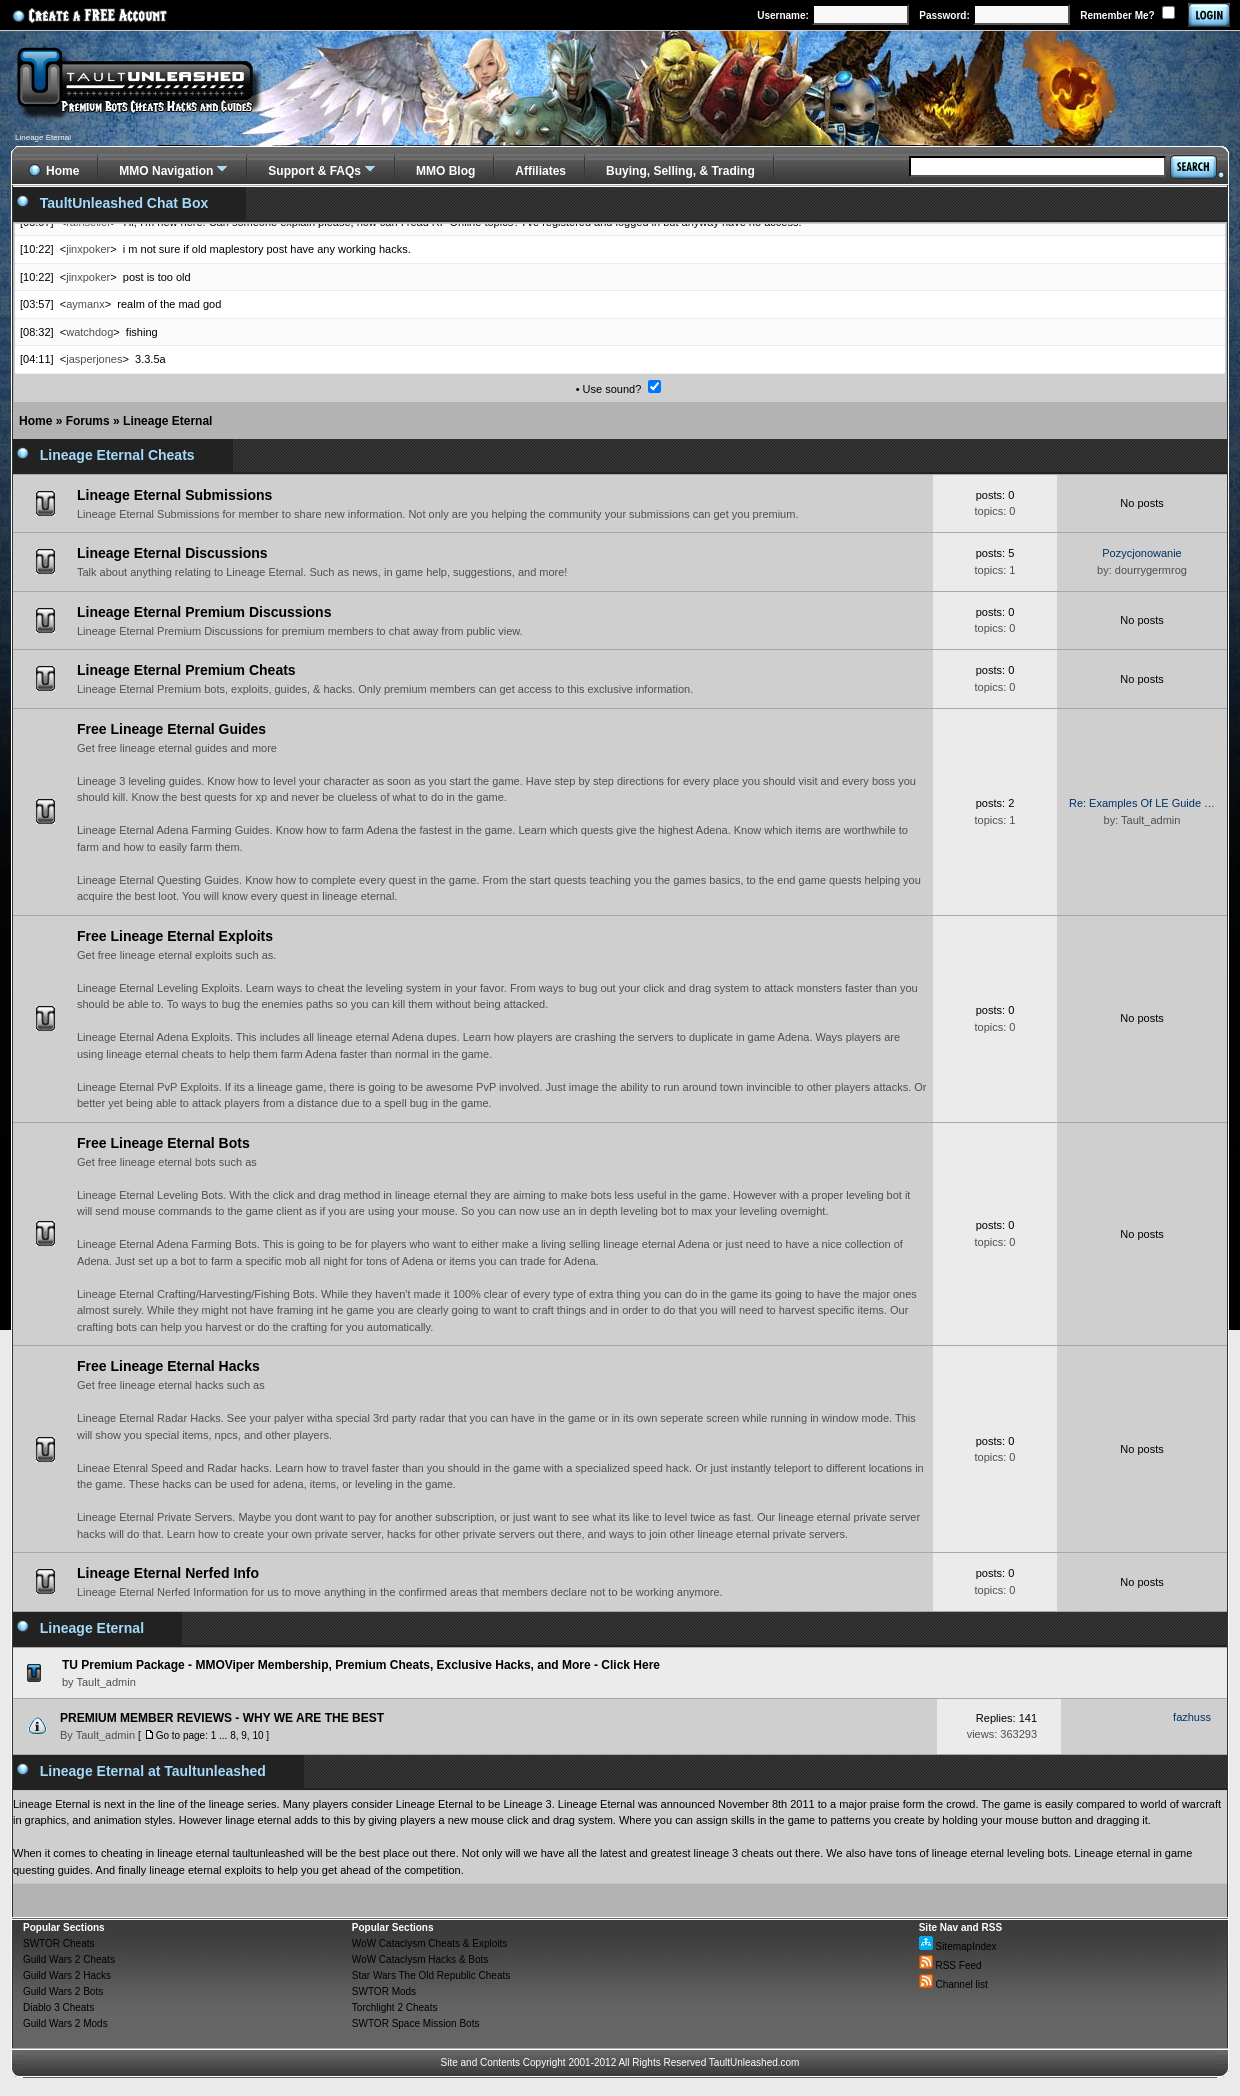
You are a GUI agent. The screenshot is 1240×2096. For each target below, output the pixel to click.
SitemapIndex (958, 1946)
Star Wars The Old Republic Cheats (431, 1975)
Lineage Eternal (167, 421)
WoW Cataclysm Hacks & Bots (420, 1959)
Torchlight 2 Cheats (395, 2007)
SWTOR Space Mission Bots (416, 2023)
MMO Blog (445, 171)
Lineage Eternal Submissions (174, 495)
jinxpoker (88, 249)
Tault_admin (105, 1735)
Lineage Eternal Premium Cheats (186, 670)
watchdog (89, 332)
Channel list (953, 1984)
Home (35, 421)
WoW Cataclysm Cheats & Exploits (429, 1943)
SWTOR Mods (384, 1991)
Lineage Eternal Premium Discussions (204, 612)
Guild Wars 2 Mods (65, 2023)
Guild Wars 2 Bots (63, 1991)
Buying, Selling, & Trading (680, 171)
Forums (88, 421)
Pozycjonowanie (1142, 553)
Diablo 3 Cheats (58, 2007)
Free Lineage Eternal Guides (171, 729)
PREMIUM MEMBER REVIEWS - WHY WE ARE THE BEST (222, 1718)
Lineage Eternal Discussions (172, 553)
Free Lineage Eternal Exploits (175, 936)
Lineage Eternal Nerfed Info (168, 1573)
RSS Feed (950, 1965)
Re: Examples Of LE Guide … (1142, 803)
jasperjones (94, 359)
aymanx (85, 304)
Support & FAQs (314, 171)
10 (257, 1735)
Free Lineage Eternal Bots (163, 1143)
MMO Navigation (166, 171)
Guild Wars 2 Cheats (69, 1959)
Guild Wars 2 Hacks (67, 1975)
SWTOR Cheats (59, 1943)
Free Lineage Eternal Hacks (168, 1366)
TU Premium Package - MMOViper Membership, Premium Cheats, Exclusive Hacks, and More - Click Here (361, 1665)
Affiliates (540, 171)
